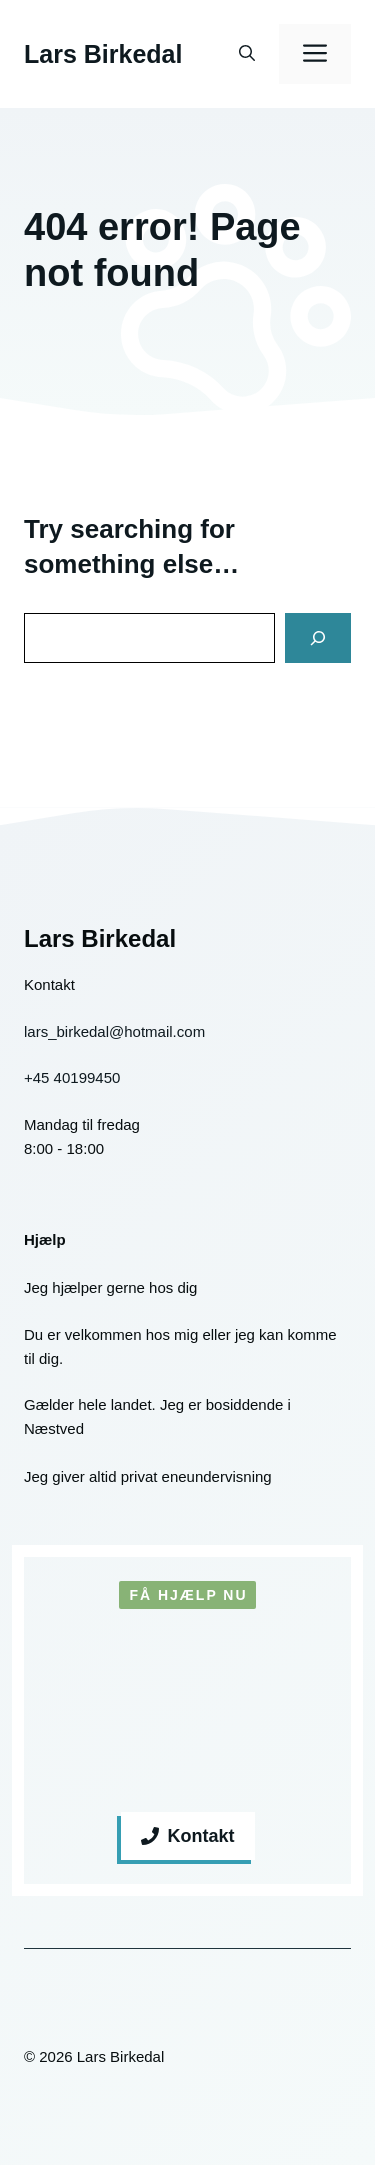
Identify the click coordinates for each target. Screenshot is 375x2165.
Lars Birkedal (103, 54)
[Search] (318, 637)
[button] (247, 54)
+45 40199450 (72, 1077)
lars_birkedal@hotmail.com (114, 1031)
